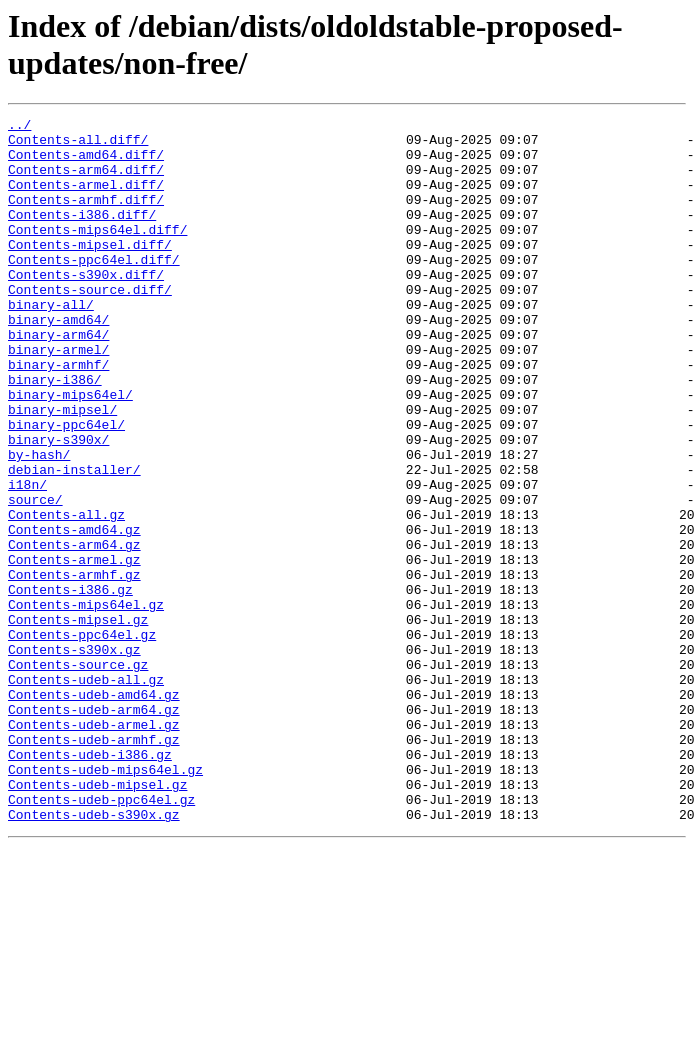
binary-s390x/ (58, 505)
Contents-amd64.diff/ (86, 163)
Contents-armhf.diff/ (86, 217)
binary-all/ (51, 343)
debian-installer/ (74, 541)
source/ (35, 577)
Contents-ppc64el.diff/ (94, 289)
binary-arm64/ (58, 379)
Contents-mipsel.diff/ (90, 271)
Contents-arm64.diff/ (86, 181)
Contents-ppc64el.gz (82, 739)
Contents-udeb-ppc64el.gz (101, 937)
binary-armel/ (58, 397)
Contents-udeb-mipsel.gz (97, 919)
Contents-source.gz (78, 775)
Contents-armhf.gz (74, 667)
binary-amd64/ (58, 361)
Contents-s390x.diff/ (86, 307)
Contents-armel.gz (74, 649)
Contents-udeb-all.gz (86, 793)
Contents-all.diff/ (78, 145)
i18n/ (27, 559)
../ (19, 127)
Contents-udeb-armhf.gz (94, 865)
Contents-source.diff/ (90, 325)
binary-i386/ (55, 433)
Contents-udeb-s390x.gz (94, 955)
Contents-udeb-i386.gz (90, 883)
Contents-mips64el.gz (86, 703)
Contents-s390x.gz (74, 757)
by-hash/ (39, 523)
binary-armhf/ (58, 415)
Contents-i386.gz (70, 685)
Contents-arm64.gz (74, 631)
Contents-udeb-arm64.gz (94, 829)
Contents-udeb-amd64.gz (94, 811)
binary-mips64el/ (70, 451)
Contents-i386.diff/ (82, 235)
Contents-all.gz (66, 595)
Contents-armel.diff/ (86, 199)
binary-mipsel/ (62, 469)
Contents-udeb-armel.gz (94, 847)
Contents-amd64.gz (74, 613)
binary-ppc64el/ (66, 487)
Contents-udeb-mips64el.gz (105, 901)
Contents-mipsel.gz (78, 721)
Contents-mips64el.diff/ (97, 253)
